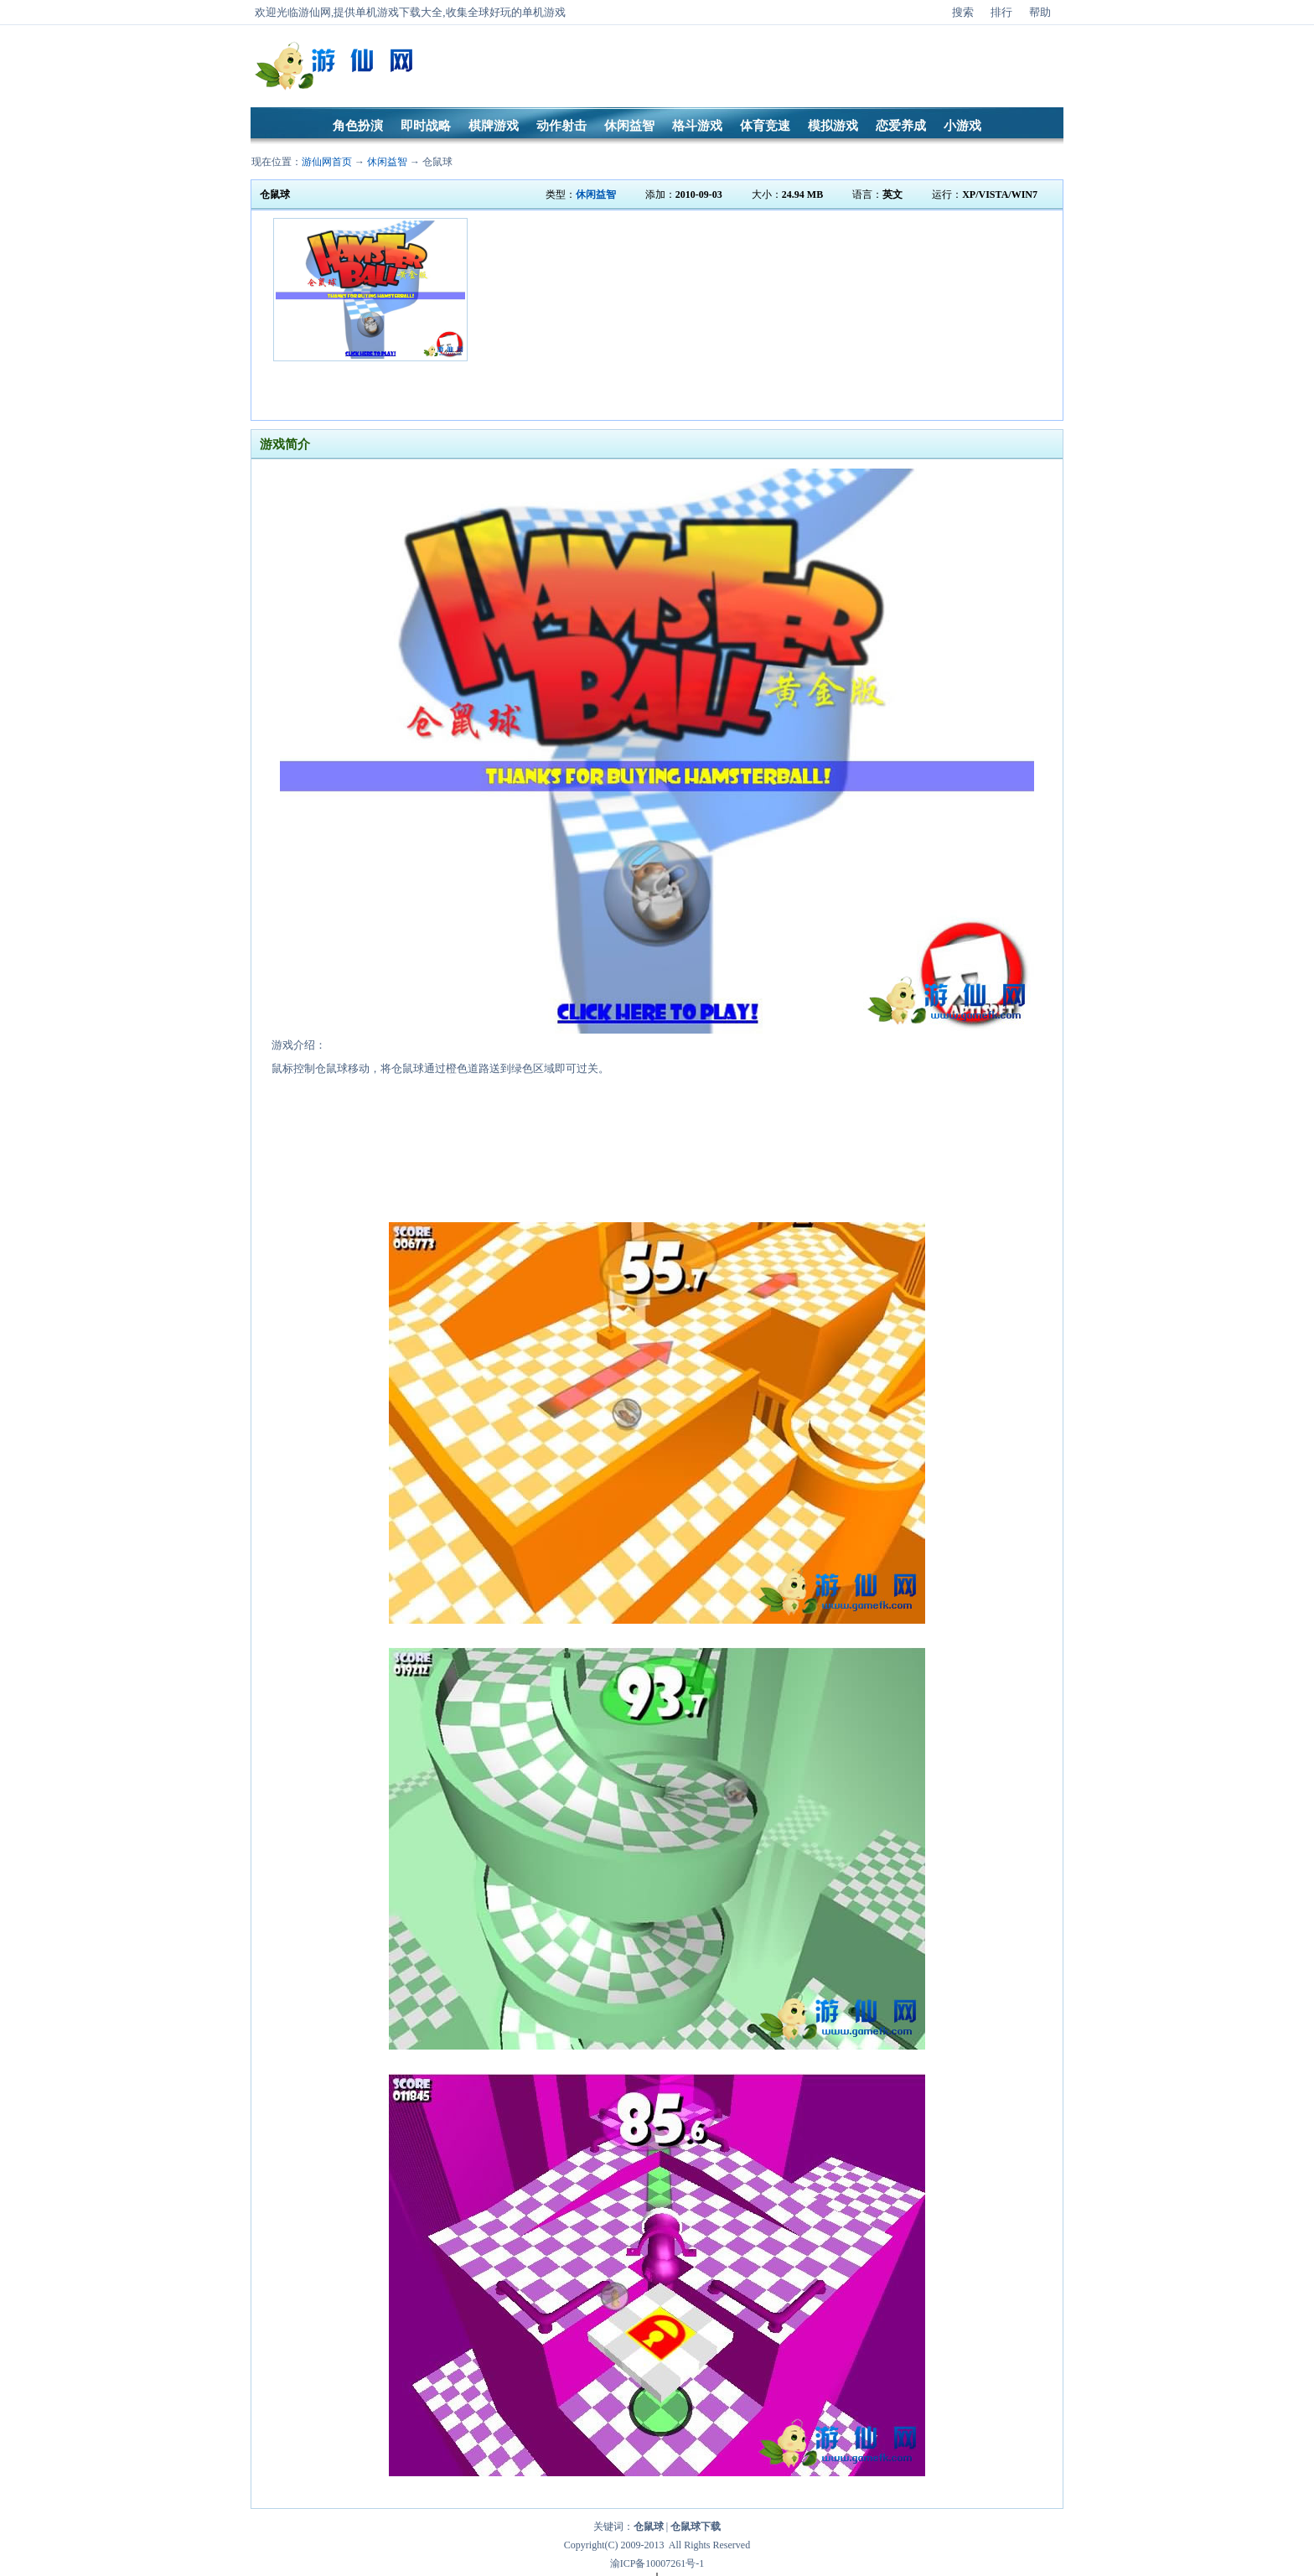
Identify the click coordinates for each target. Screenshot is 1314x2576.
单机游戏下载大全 (398, 12)
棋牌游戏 (493, 125)
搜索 (963, 12)
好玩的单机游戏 (527, 12)
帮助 (1040, 12)
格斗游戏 (697, 125)
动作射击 (561, 125)
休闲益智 (629, 125)
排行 (1001, 12)
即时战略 (426, 125)
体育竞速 (765, 125)
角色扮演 (358, 125)
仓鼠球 (437, 162)
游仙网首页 (327, 162)
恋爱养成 (901, 125)
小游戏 (962, 125)
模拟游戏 (833, 125)
